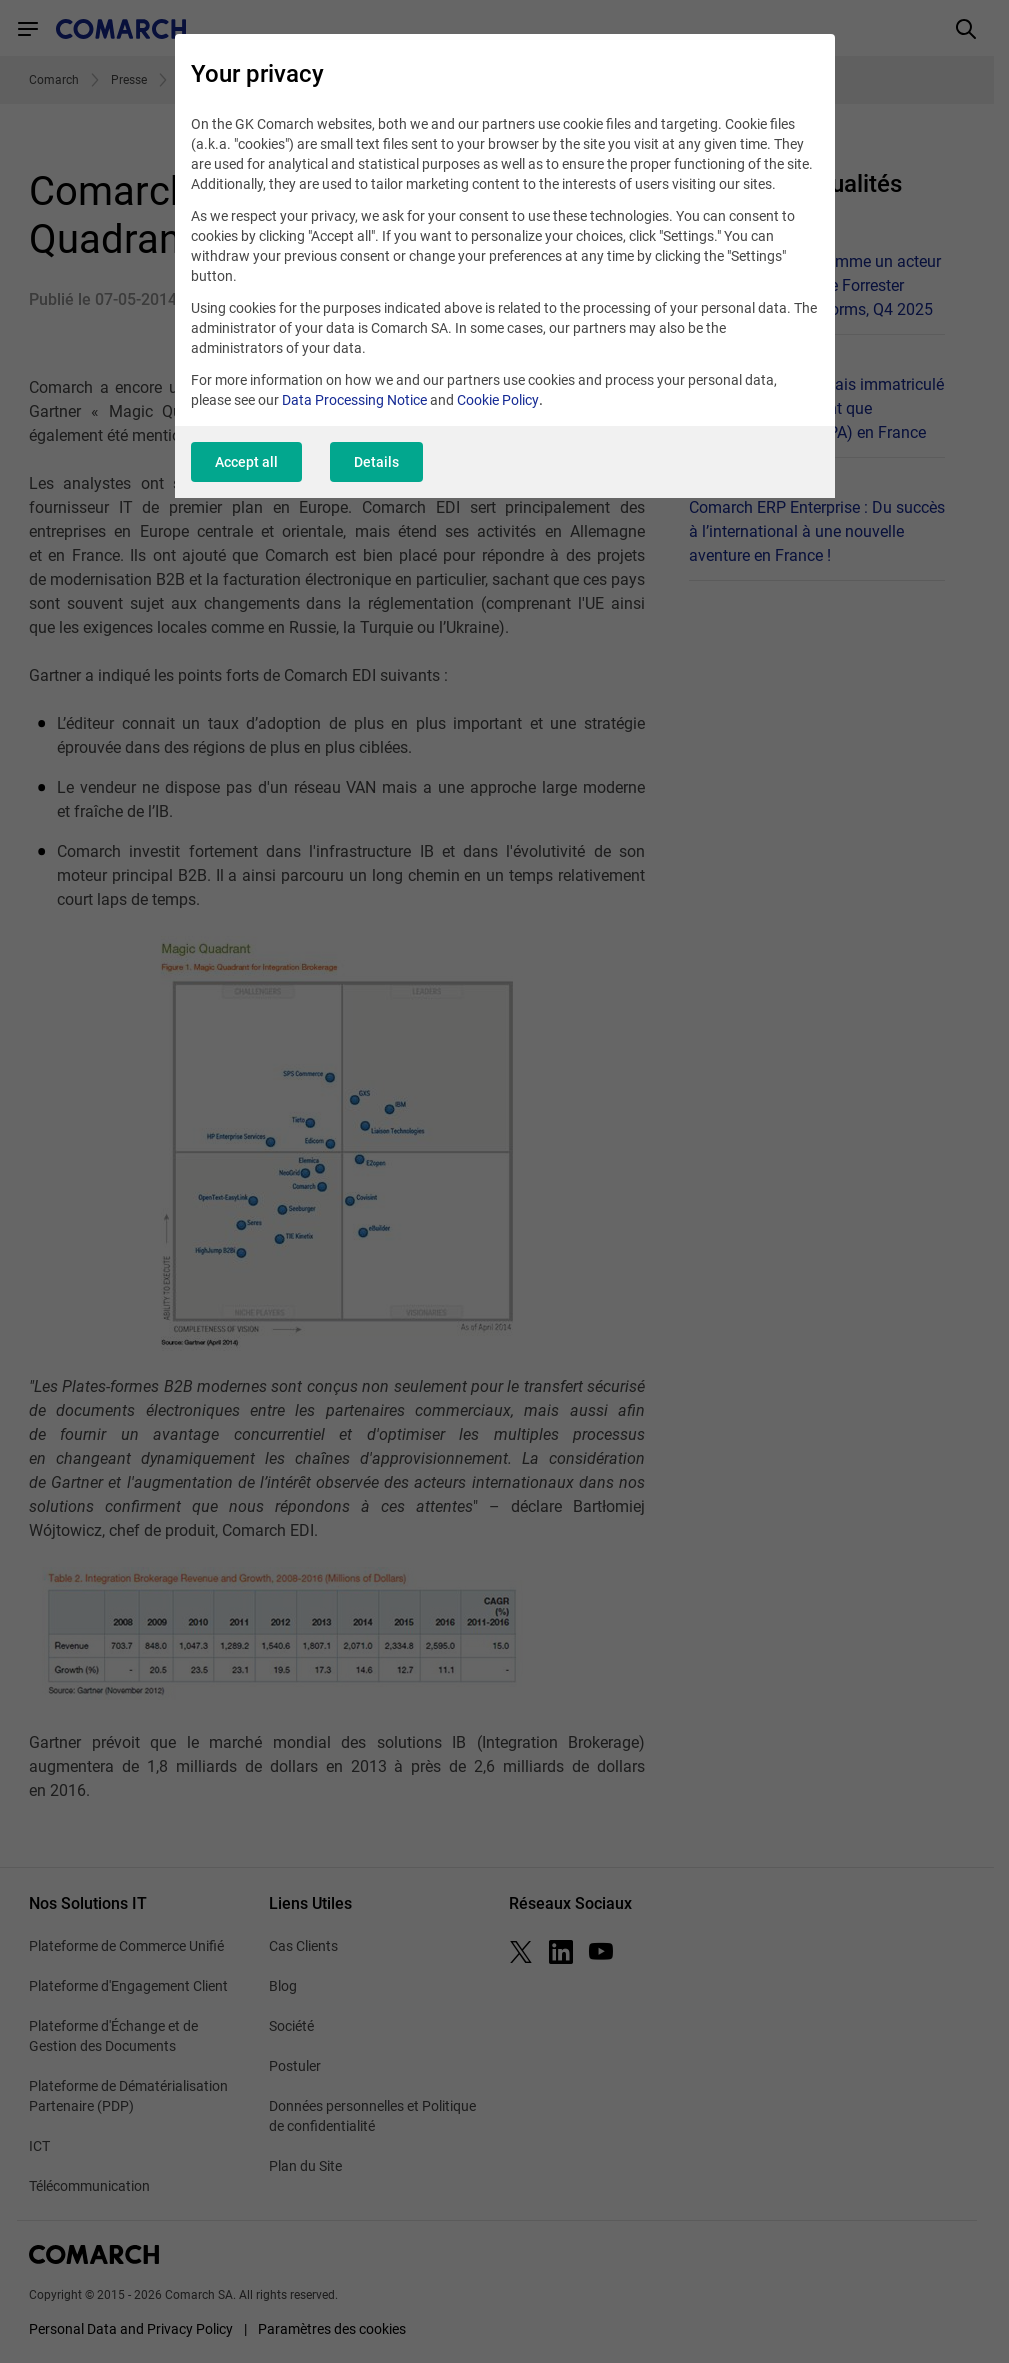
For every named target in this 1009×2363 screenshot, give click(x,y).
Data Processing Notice (354, 400)
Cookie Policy (498, 400)
